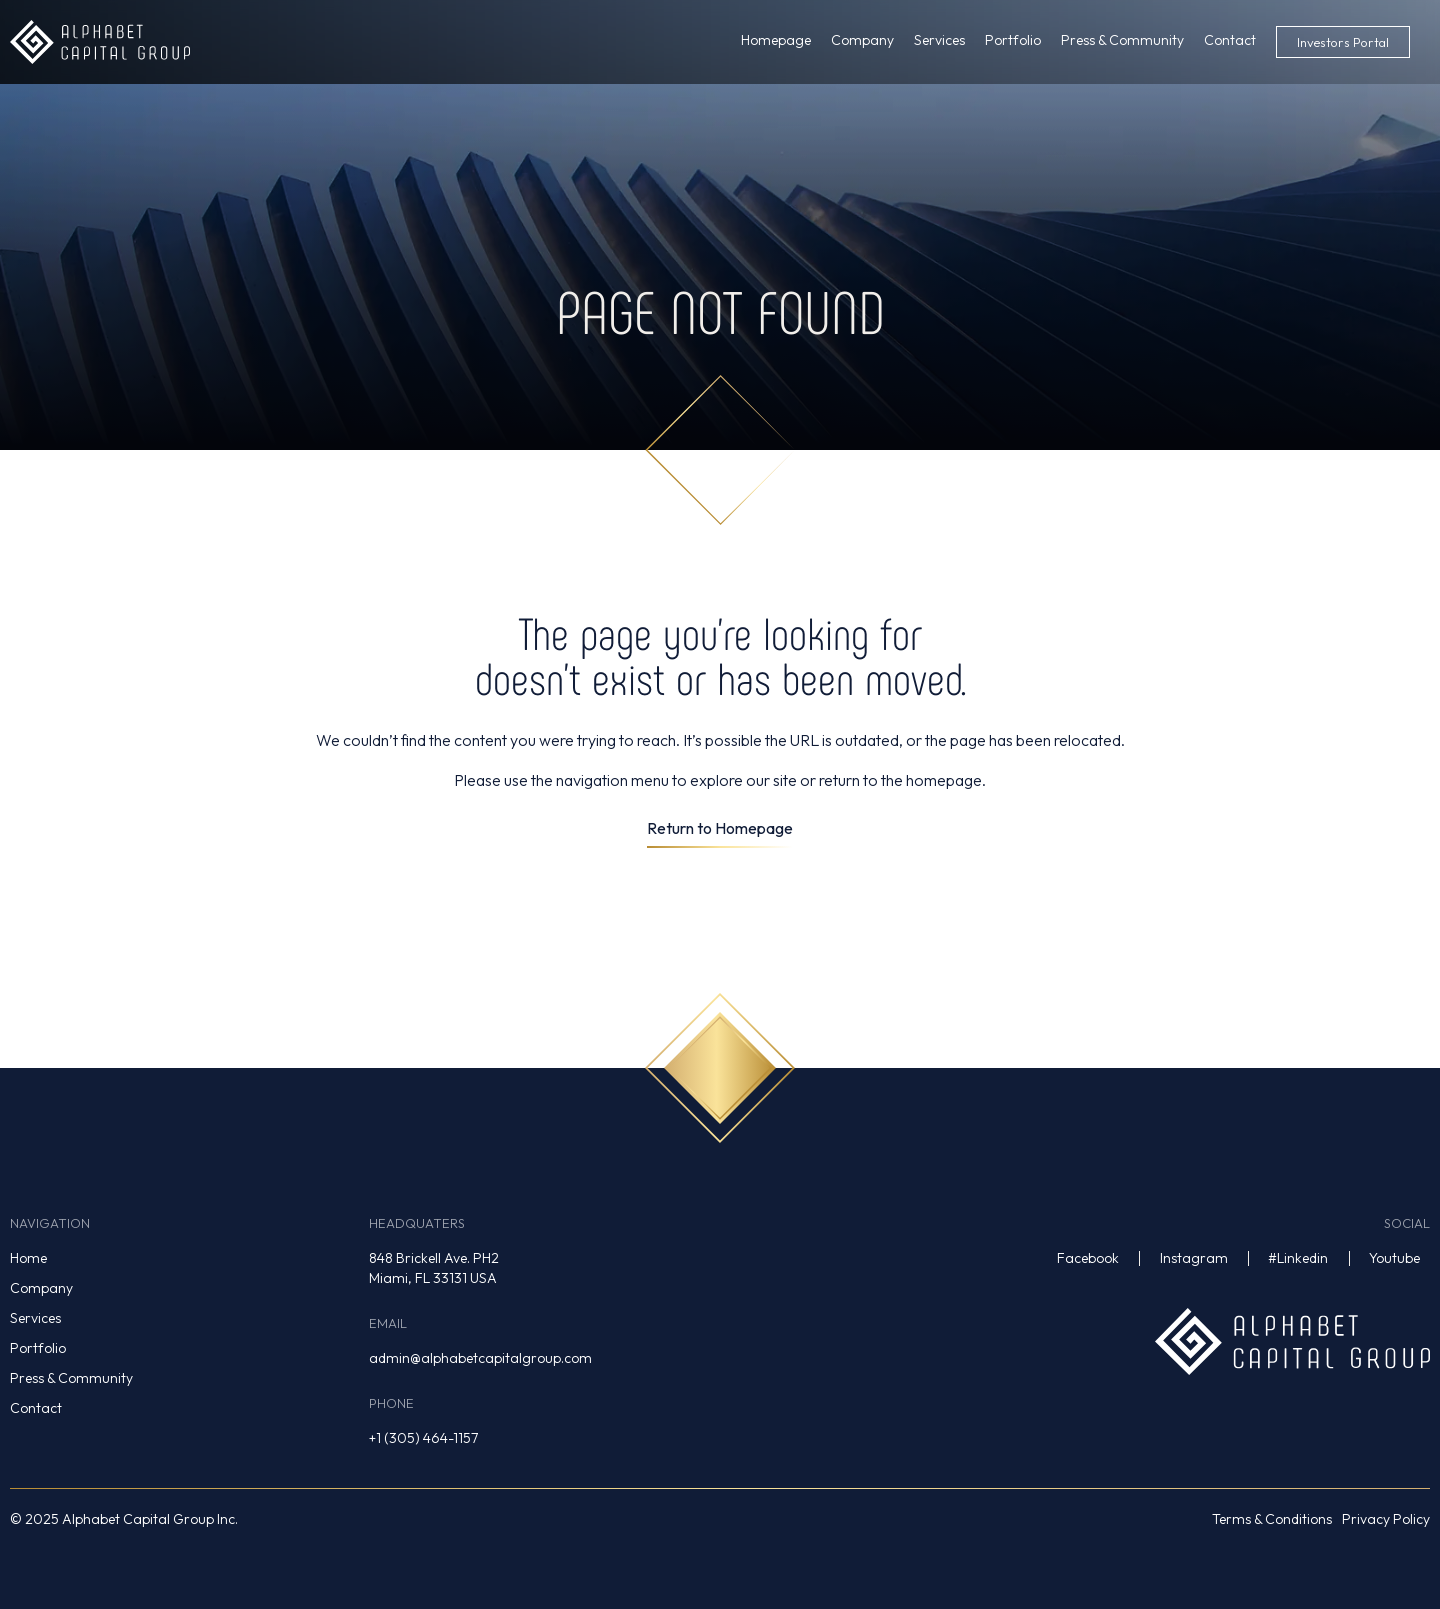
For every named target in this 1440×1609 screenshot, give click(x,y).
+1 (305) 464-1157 (423, 1438)
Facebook (1088, 1258)
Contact (36, 1408)
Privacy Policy (1386, 1519)
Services (35, 1318)
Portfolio (38, 1348)
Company (41, 1288)
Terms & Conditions (1272, 1519)
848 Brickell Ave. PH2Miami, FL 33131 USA (434, 1268)
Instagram (1194, 1258)
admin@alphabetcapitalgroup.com (480, 1358)
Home (28, 1258)
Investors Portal (1343, 42)
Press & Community (71, 1378)
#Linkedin (1298, 1258)
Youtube (1394, 1258)
